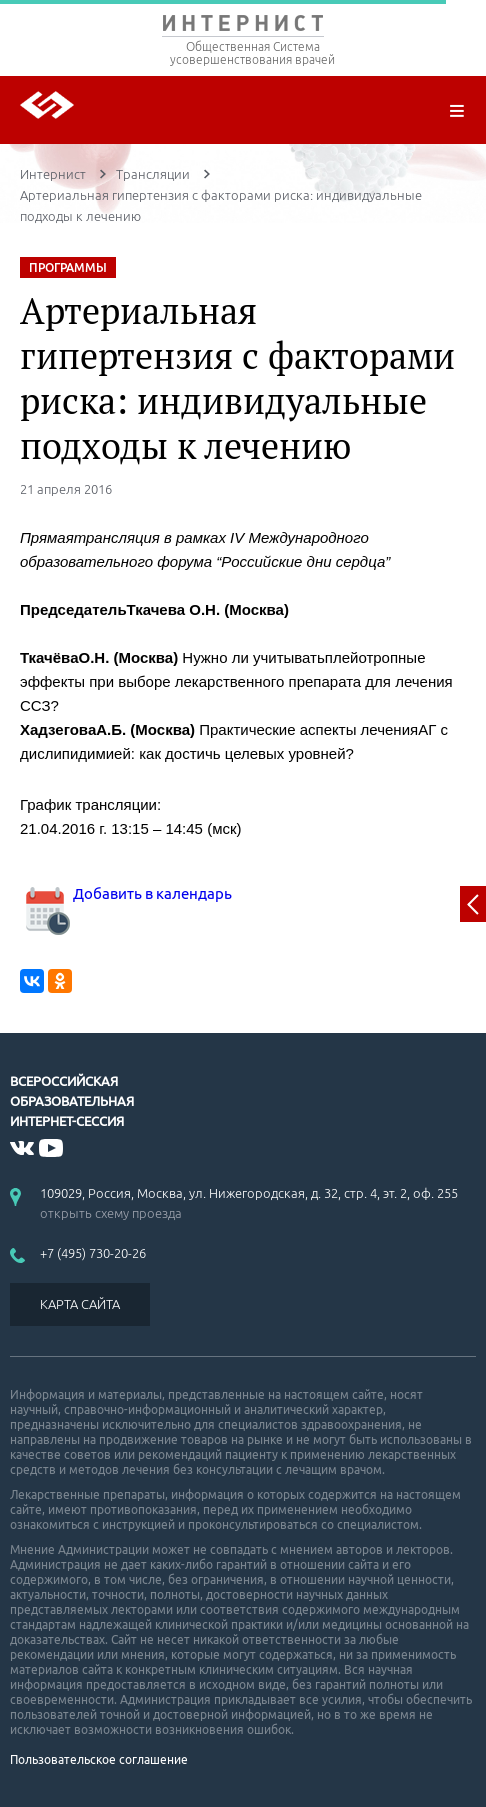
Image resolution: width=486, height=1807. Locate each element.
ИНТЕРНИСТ (243, 27)
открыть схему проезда (111, 1213)
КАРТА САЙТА (80, 1304)
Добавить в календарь (126, 893)
